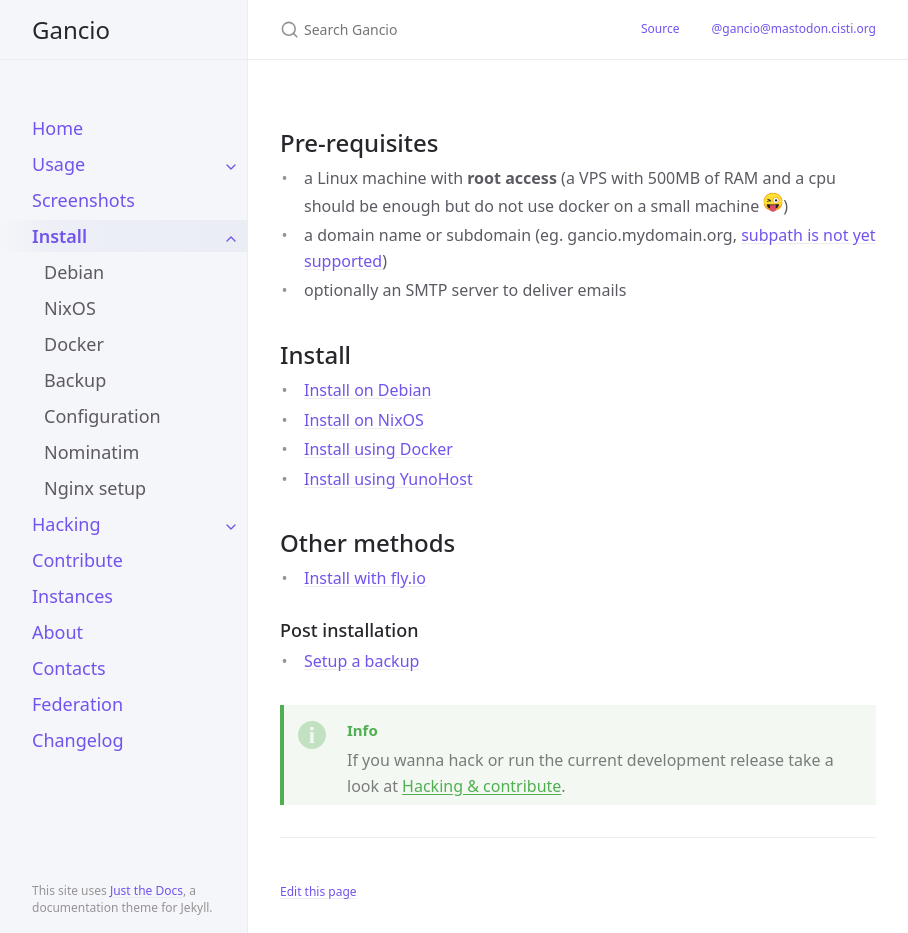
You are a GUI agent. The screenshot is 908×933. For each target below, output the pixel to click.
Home (57, 128)
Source (660, 28)
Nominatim (91, 452)
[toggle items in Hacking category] (231, 524)
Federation (77, 704)
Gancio (71, 29)
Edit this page (318, 891)
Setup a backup (361, 661)
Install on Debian (367, 390)
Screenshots (83, 200)
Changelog (78, 740)
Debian (74, 272)
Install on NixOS (364, 420)
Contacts (69, 668)
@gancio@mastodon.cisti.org (793, 28)
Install (59, 236)
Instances (72, 596)
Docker (74, 344)
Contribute (77, 560)
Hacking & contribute (481, 786)
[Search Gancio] (436, 29)
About (57, 632)
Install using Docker (378, 449)
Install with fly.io (365, 578)
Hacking (66, 524)
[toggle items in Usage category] (231, 164)
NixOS (70, 308)
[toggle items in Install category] (231, 236)
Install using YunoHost (388, 479)
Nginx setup (95, 488)
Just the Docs (146, 890)
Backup (75, 380)
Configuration (102, 416)
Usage (58, 164)
